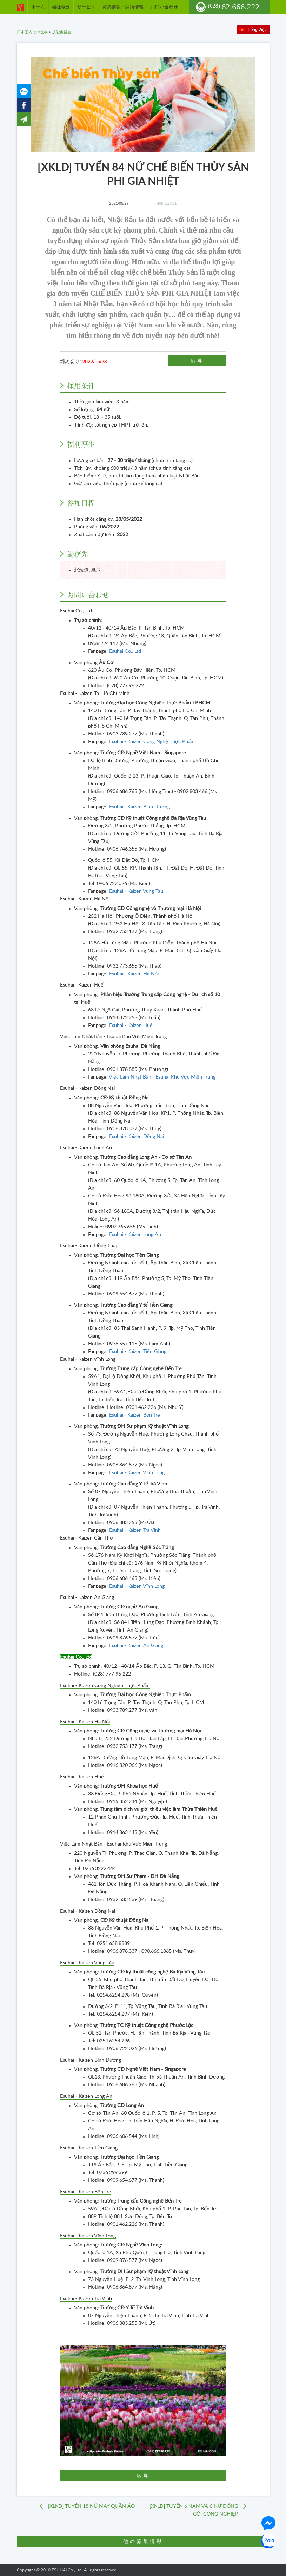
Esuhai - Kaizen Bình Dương (139, 807)
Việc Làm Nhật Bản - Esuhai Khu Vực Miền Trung (162, 1077)
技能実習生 (61, 32)
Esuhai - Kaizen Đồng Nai (136, 1136)
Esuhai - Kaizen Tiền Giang (138, 1351)
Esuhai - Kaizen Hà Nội (134, 973)
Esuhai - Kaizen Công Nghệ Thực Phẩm (152, 741)
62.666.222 (234, 6)
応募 (197, 361)
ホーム (38, 6)
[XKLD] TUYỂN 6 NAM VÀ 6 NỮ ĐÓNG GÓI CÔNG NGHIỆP (193, 2510)
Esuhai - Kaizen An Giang (136, 1645)
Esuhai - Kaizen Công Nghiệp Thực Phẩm (105, 1685)
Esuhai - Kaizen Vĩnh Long (137, 1472)
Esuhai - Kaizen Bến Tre (134, 1415)
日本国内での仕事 (32, 32)
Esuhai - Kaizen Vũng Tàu (136, 891)
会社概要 (61, 6)
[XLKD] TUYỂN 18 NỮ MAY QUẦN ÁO (91, 2506)
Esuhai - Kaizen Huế (131, 1025)
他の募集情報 (143, 2541)
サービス (86, 6)
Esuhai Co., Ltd (125, 651)
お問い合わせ (164, 6)
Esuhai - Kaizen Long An (135, 1234)
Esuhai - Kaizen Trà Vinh (135, 1530)
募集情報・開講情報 (123, 6)
